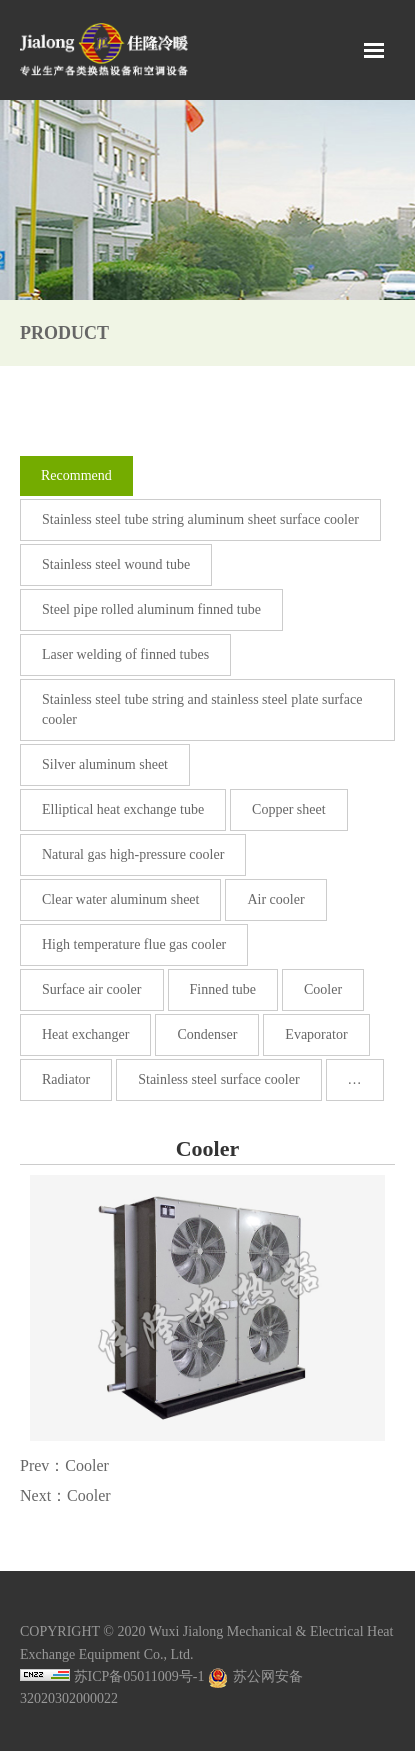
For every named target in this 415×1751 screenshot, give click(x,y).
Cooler (323, 989)
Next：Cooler (65, 1495)
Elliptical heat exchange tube (123, 809)
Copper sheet (288, 809)
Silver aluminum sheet (105, 764)
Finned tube (223, 989)
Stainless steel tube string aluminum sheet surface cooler (200, 519)
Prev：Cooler (64, 1465)
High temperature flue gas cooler (134, 944)
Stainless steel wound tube (116, 564)
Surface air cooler (92, 989)
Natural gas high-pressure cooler (133, 854)
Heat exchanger (85, 1034)
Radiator (66, 1079)
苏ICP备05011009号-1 (139, 1676)
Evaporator (316, 1034)
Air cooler (275, 899)
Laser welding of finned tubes (125, 654)
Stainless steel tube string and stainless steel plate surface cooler (202, 709)
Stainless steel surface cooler (218, 1079)
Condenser (207, 1034)
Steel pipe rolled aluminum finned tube (151, 609)
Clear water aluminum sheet (120, 899)
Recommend (76, 475)
